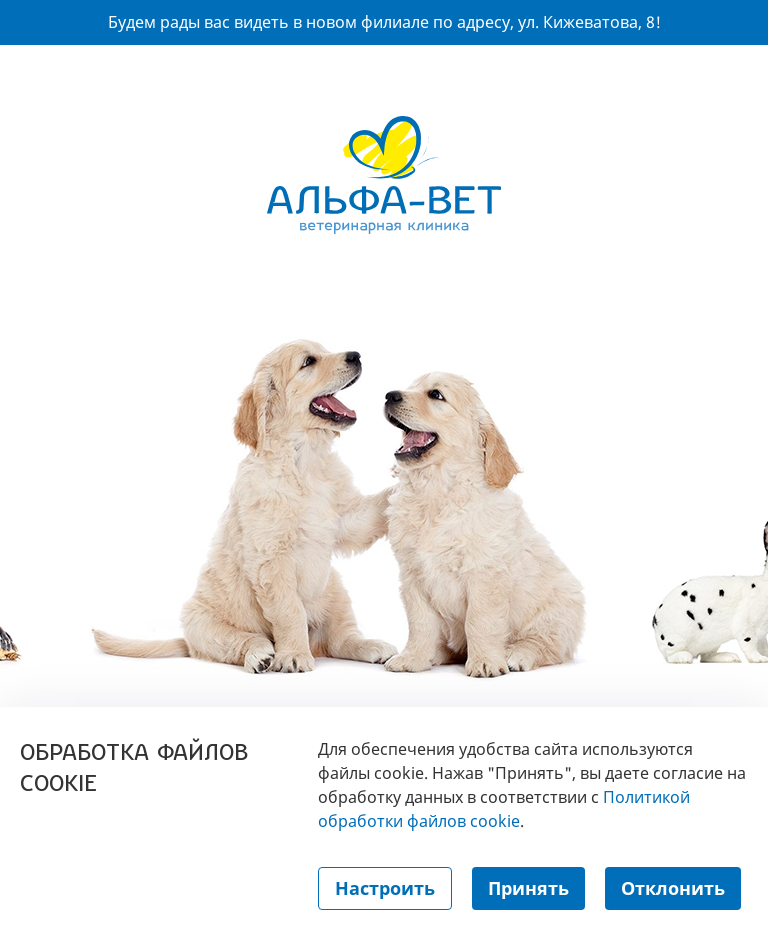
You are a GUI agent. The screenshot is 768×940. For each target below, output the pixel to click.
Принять (528, 888)
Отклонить (673, 888)
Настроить (385, 888)
